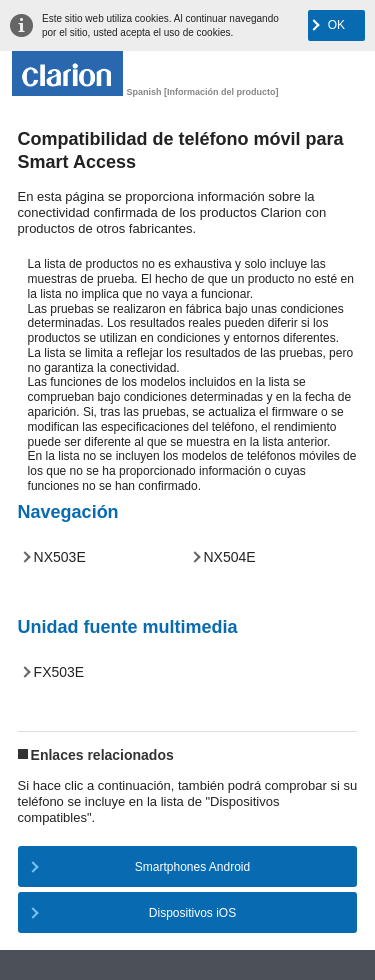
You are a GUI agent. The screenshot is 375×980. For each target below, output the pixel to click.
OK (336, 25)
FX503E (59, 672)
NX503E (60, 557)
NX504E (230, 557)
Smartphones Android (192, 867)
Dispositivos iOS (192, 913)
